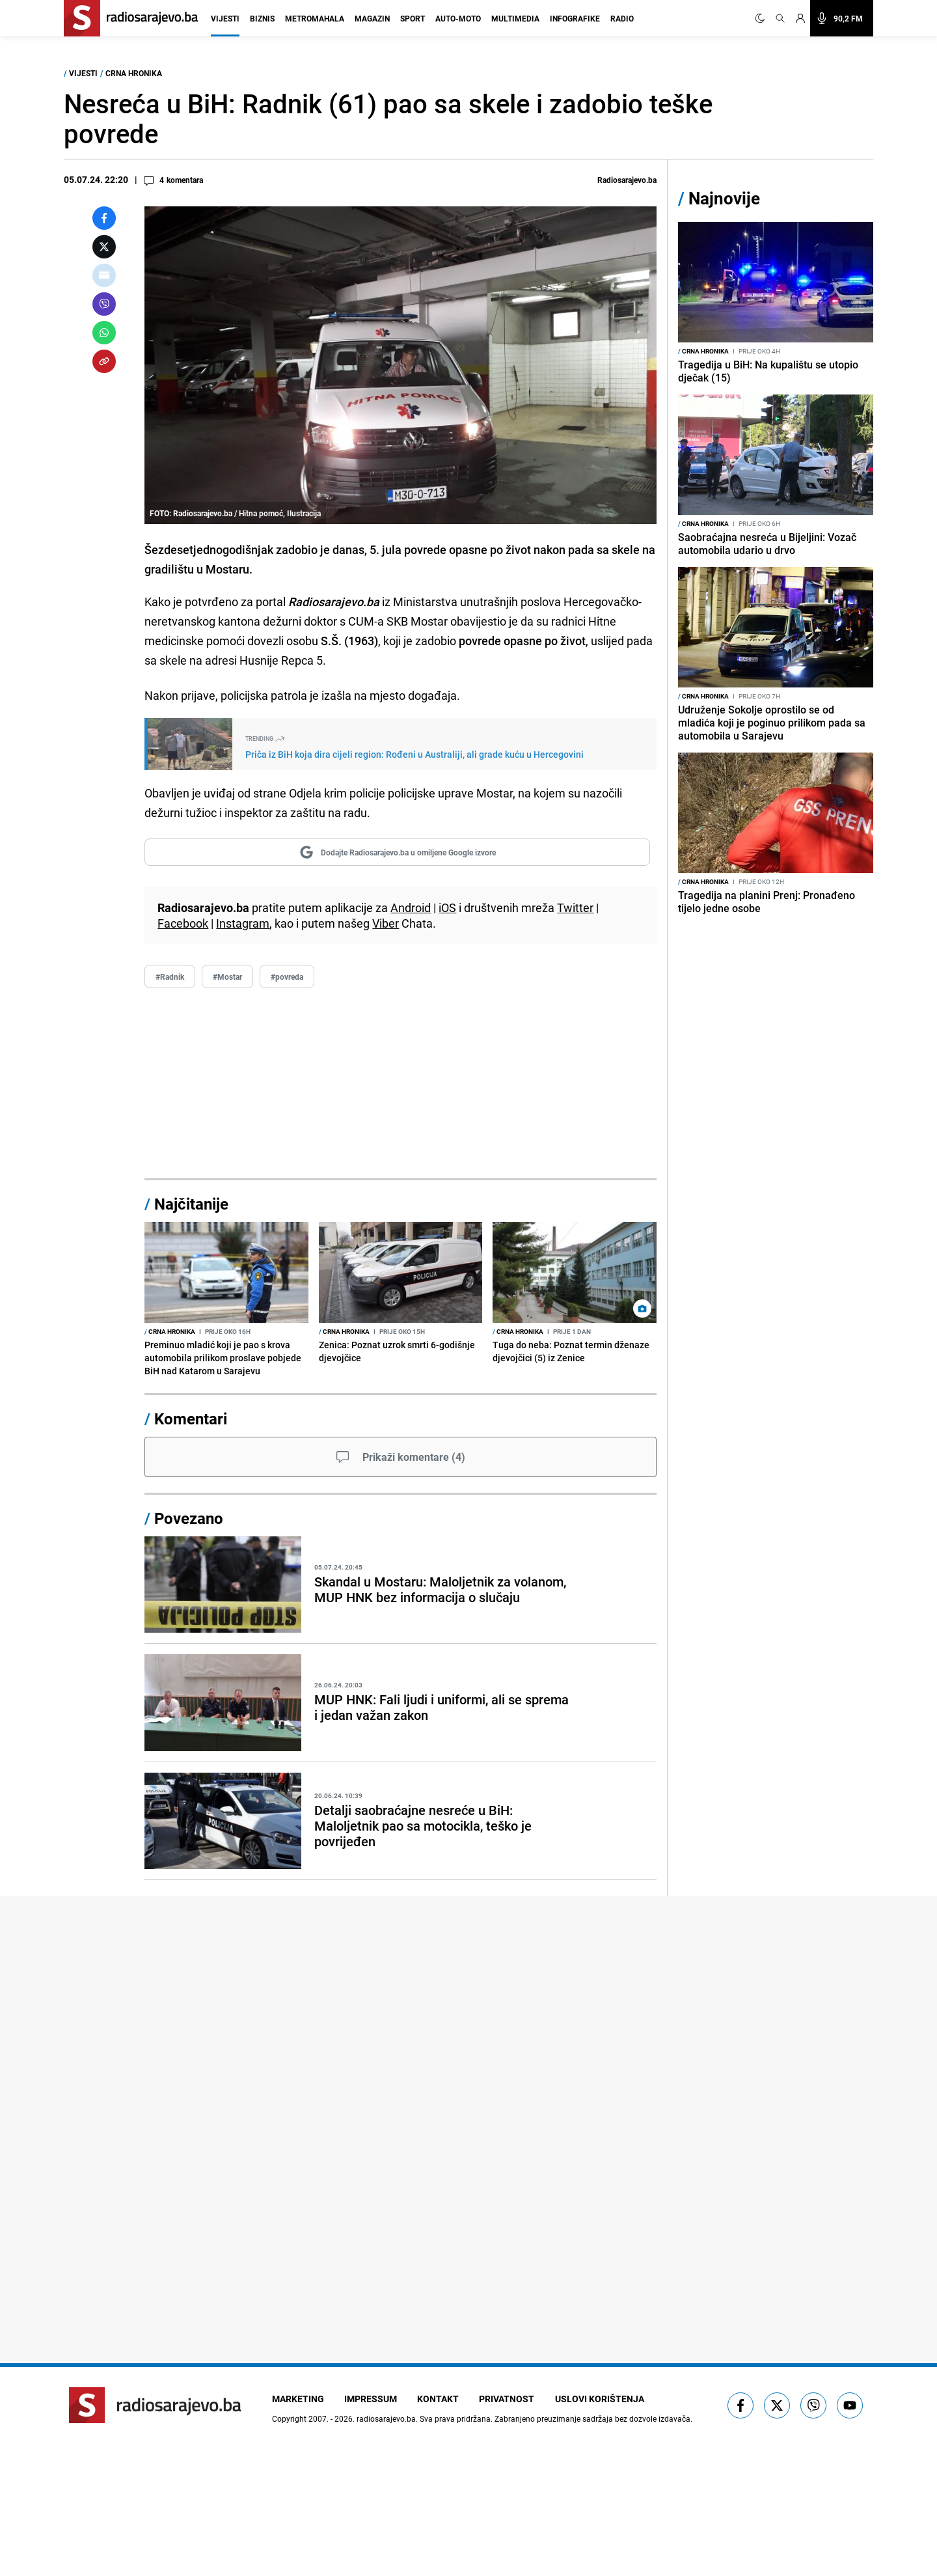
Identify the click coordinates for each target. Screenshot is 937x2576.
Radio (622, 18)
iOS (447, 907)
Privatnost (508, 2398)
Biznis (262, 18)
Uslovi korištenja (601, 2398)
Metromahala (314, 18)
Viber (385, 923)
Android (410, 907)
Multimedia (515, 18)
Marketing (298, 2398)
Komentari (190, 1418)
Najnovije (724, 198)
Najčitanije (191, 1203)
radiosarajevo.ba (386, 2418)
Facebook (182, 923)
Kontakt (439, 2398)
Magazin (372, 18)
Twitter (575, 907)
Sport (412, 18)
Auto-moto (458, 18)
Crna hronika (133, 73)
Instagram (242, 923)
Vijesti (225, 18)
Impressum (371, 2398)
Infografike (575, 18)
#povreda (287, 976)
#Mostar (227, 976)
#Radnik (170, 976)
